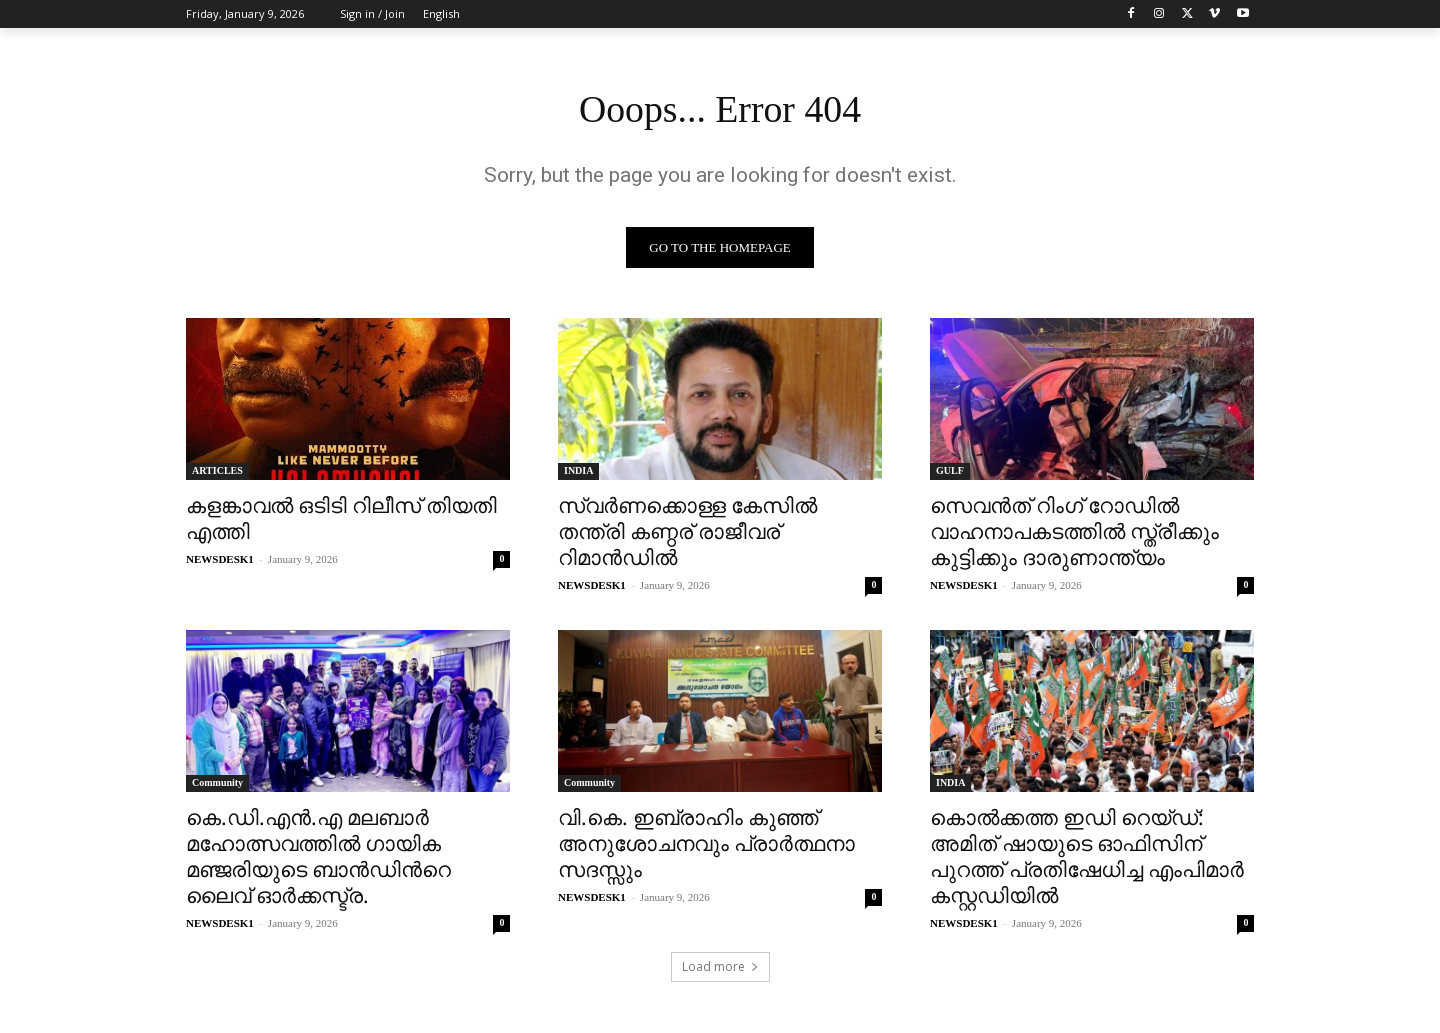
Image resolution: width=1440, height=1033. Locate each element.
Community (217, 785)
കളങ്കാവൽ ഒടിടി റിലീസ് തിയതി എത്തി (341, 521)
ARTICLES (217, 473)
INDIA (578, 473)
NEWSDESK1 (220, 562)
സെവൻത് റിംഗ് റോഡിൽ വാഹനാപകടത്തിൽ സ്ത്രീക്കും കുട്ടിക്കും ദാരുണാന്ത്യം (1074, 534)
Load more (720, 969)
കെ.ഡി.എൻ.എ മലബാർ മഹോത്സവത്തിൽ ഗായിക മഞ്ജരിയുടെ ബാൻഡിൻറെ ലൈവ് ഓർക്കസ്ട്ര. (318, 859)
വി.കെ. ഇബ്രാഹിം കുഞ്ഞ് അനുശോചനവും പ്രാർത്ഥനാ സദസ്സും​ (706, 846)
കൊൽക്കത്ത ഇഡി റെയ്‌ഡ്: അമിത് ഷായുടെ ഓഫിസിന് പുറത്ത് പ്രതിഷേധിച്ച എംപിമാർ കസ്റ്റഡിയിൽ (1087, 859)
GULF (950, 473)
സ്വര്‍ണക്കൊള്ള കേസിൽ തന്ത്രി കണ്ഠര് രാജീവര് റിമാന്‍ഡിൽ (687, 534)
